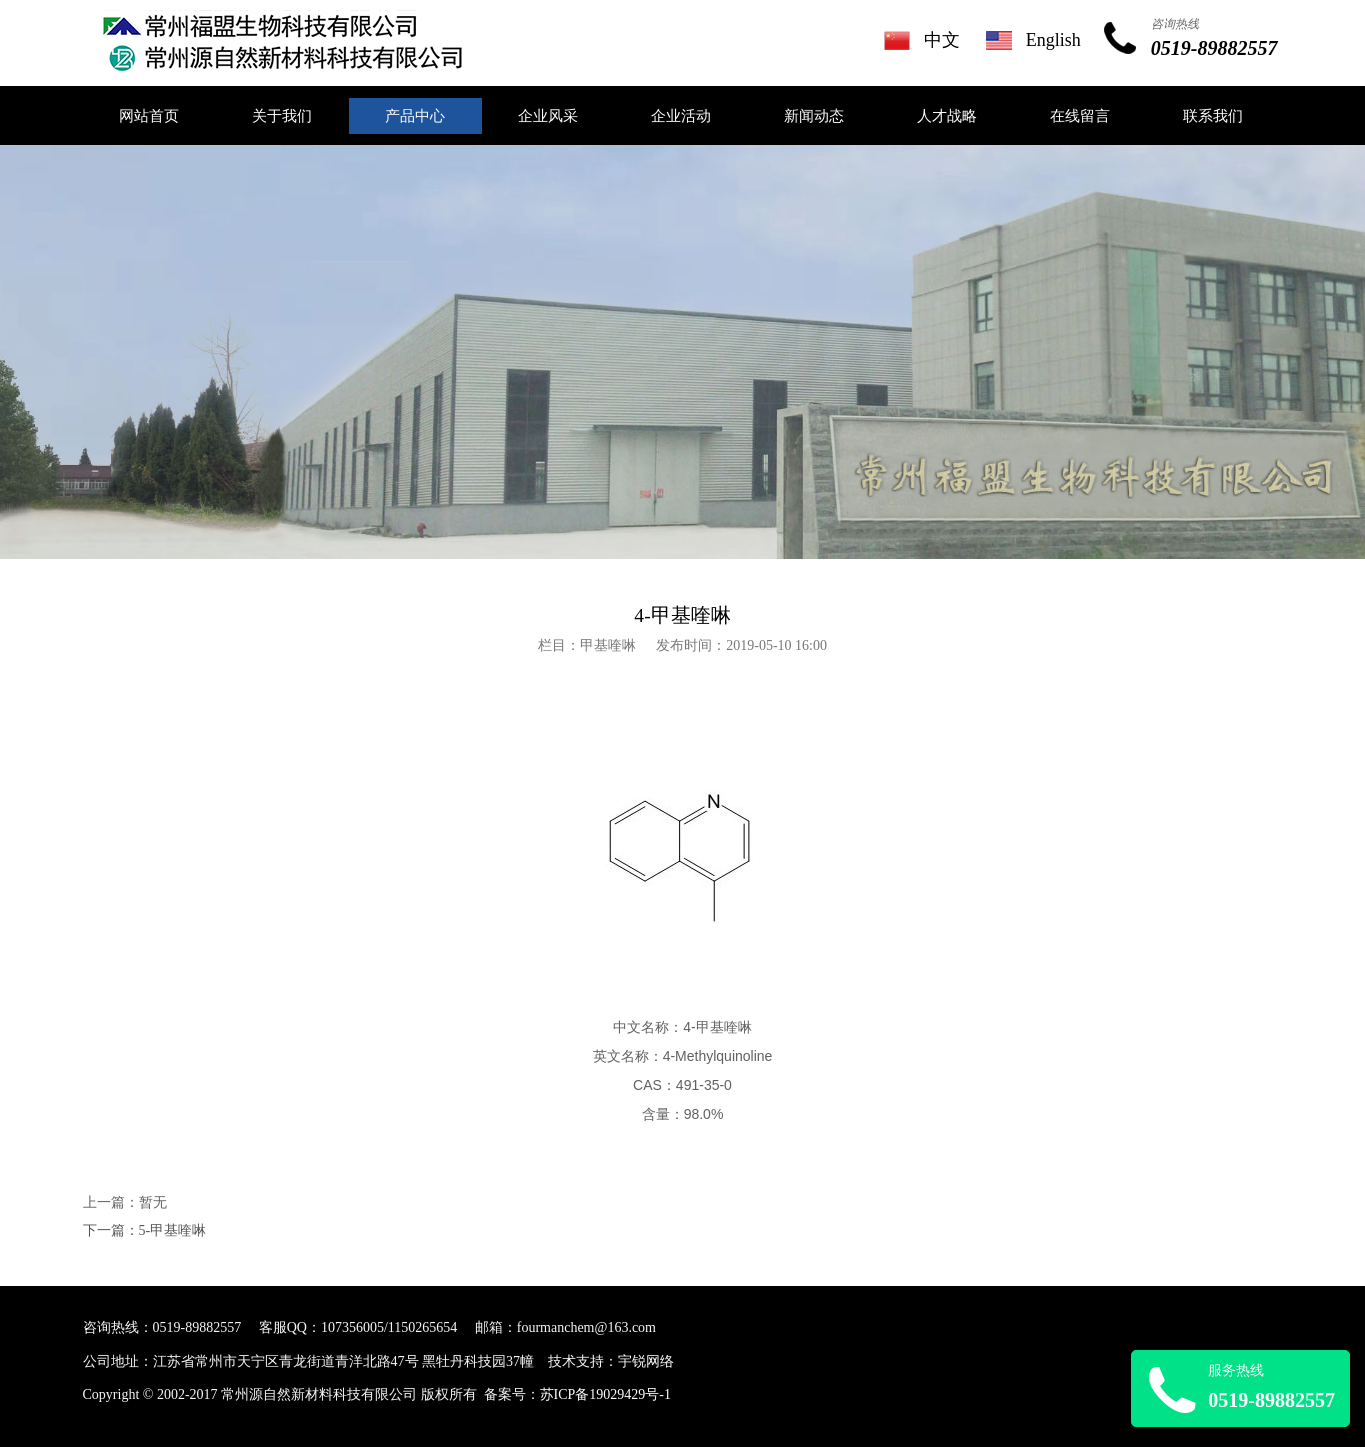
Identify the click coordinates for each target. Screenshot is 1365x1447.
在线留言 (1080, 116)
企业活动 (681, 116)
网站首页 (149, 116)
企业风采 (548, 116)
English (1053, 40)
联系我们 (1213, 116)
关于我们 (282, 116)
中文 (942, 40)
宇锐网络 (646, 1361)
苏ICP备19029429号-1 (605, 1394)
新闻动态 (814, 116)
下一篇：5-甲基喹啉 (145, 1230)
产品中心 (415, 116)
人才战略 (947, 116)
